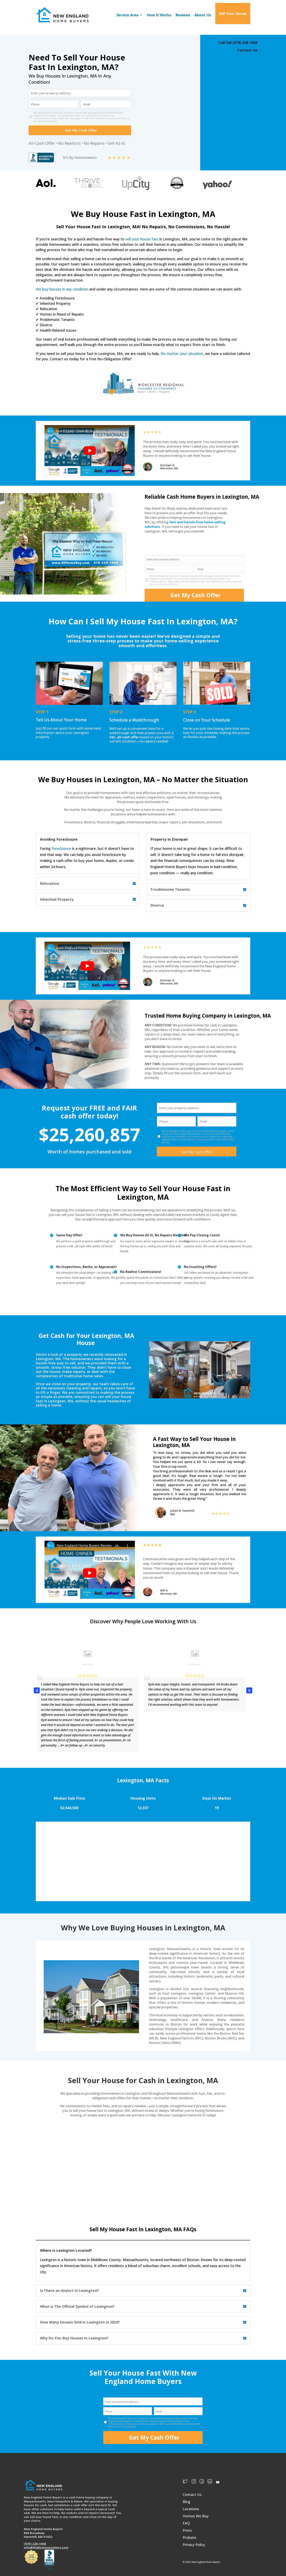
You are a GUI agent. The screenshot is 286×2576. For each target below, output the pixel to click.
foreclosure (61, 848)
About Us (202, 15)
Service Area (127, 15)
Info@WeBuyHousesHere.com (46, 2547)
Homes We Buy (196, 2516)
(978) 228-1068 (35, 2544)
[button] (249, 1690)
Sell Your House (233, 13)
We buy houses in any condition (62, 289)
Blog (186, 2502)
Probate (189, 2537)
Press (187, 2530)
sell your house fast (141, 239)
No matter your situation (182, 353)
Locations (191, 2509)
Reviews (183, 15)
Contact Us (192, 2494)
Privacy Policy (194, 2545)
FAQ (186, 2523)
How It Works (159, 15)
